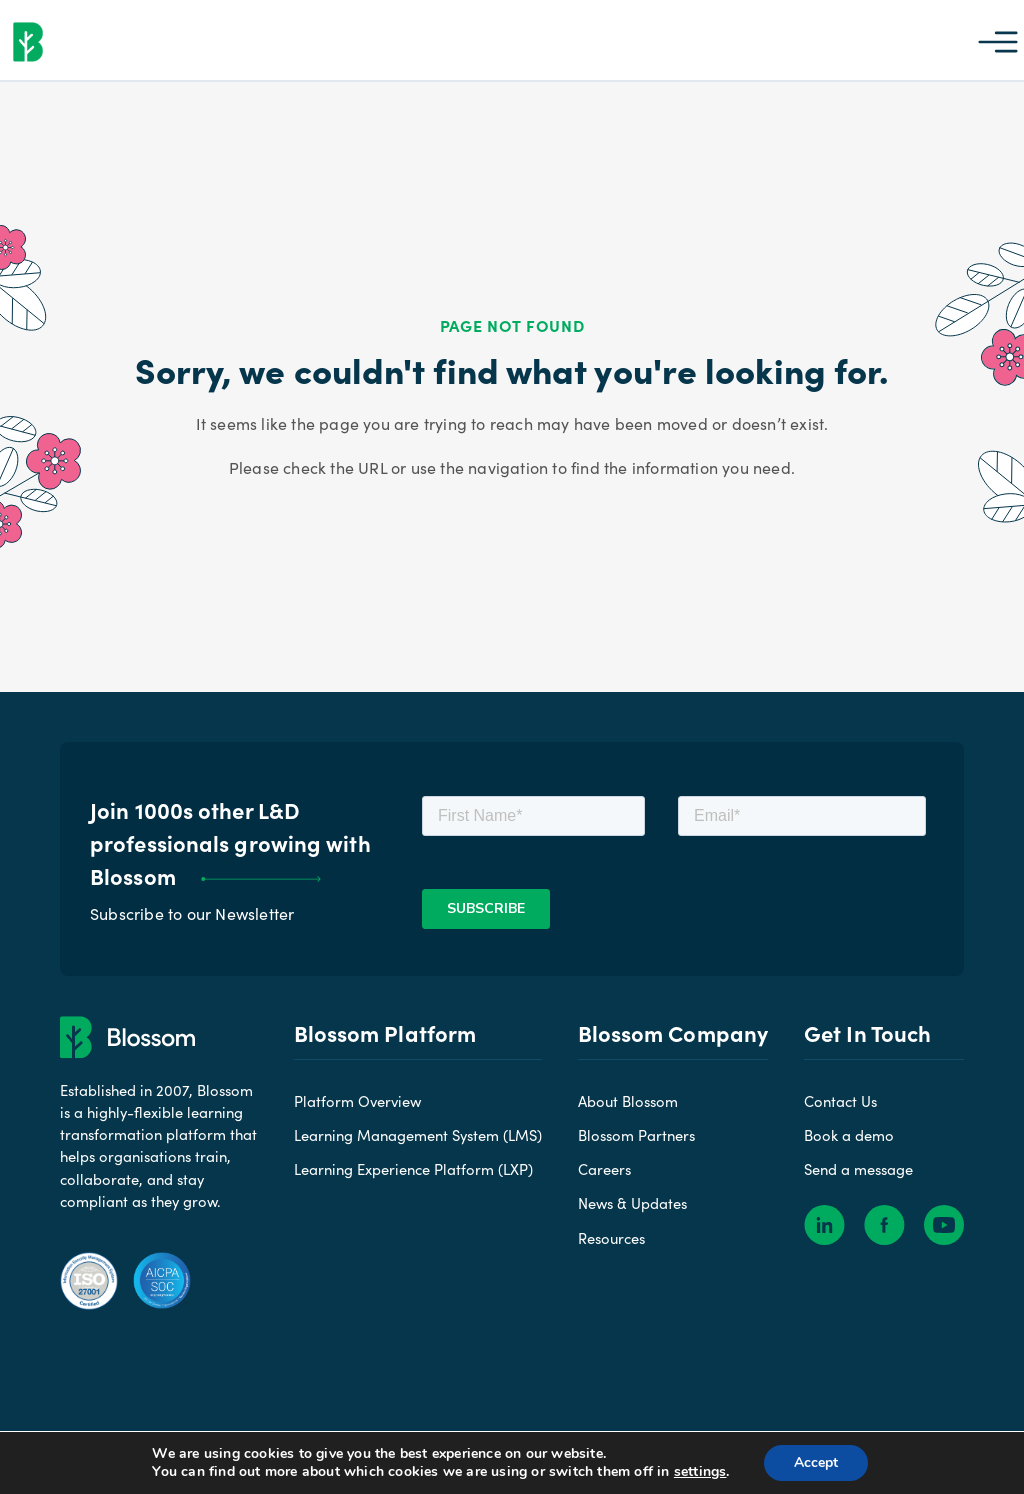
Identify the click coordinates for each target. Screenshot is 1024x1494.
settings (699, 1472)
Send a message (858, 1169)
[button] (998, 40)
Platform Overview (357, 1101)
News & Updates (632, 1203)
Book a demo (849, 1135)
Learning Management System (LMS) (418, 1135)
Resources (611, 1238)
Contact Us (840, 1101)
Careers (604, 1169)
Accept (816, 1462)
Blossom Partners (636, 1135)
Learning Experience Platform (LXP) (413, 1169)
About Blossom (628, 1101)
